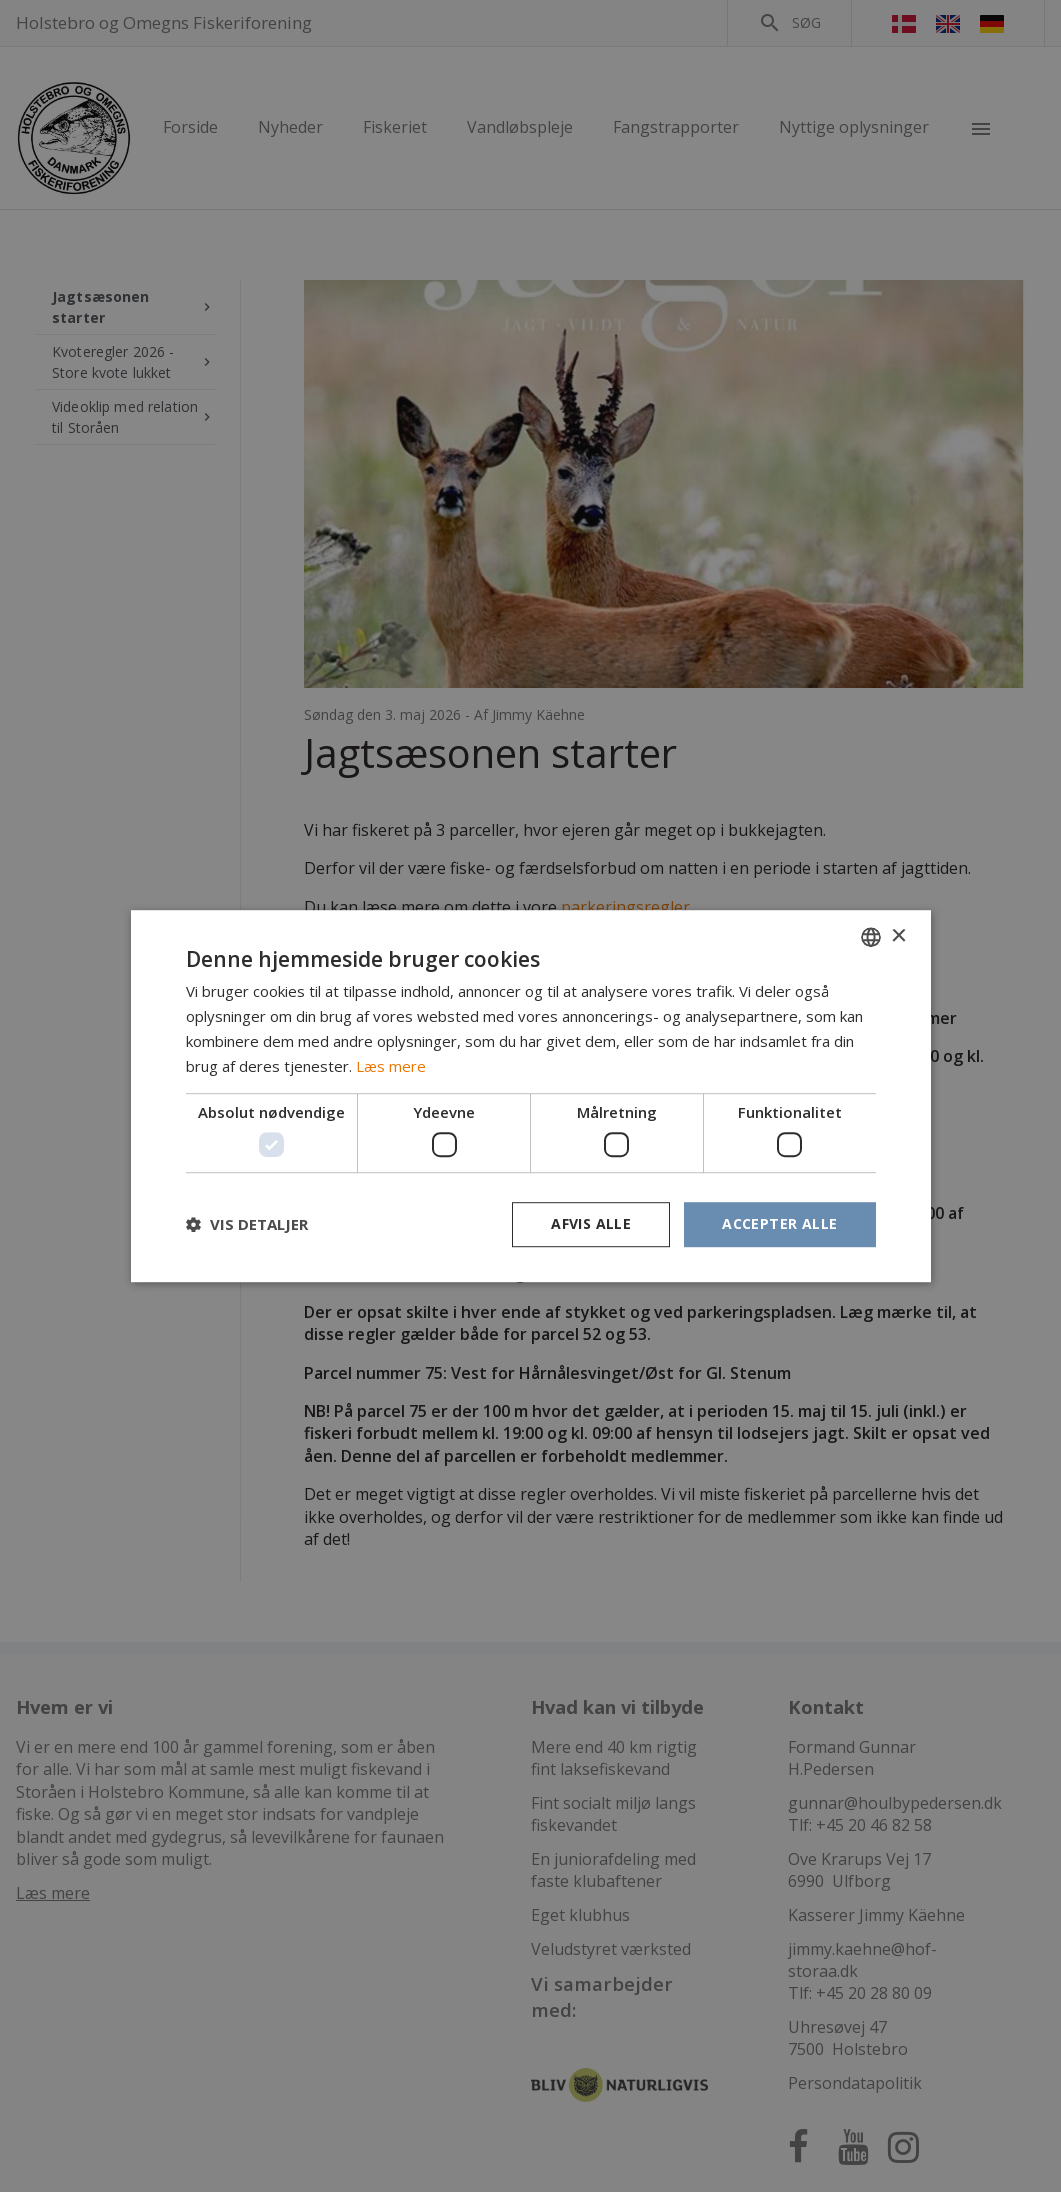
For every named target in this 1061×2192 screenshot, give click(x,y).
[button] (247, 1224)
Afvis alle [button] (591, 1223)
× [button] (898, 936)
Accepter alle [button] (779, 1223)
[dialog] (530, 1096)
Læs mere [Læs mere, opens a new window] (391, 1066)
